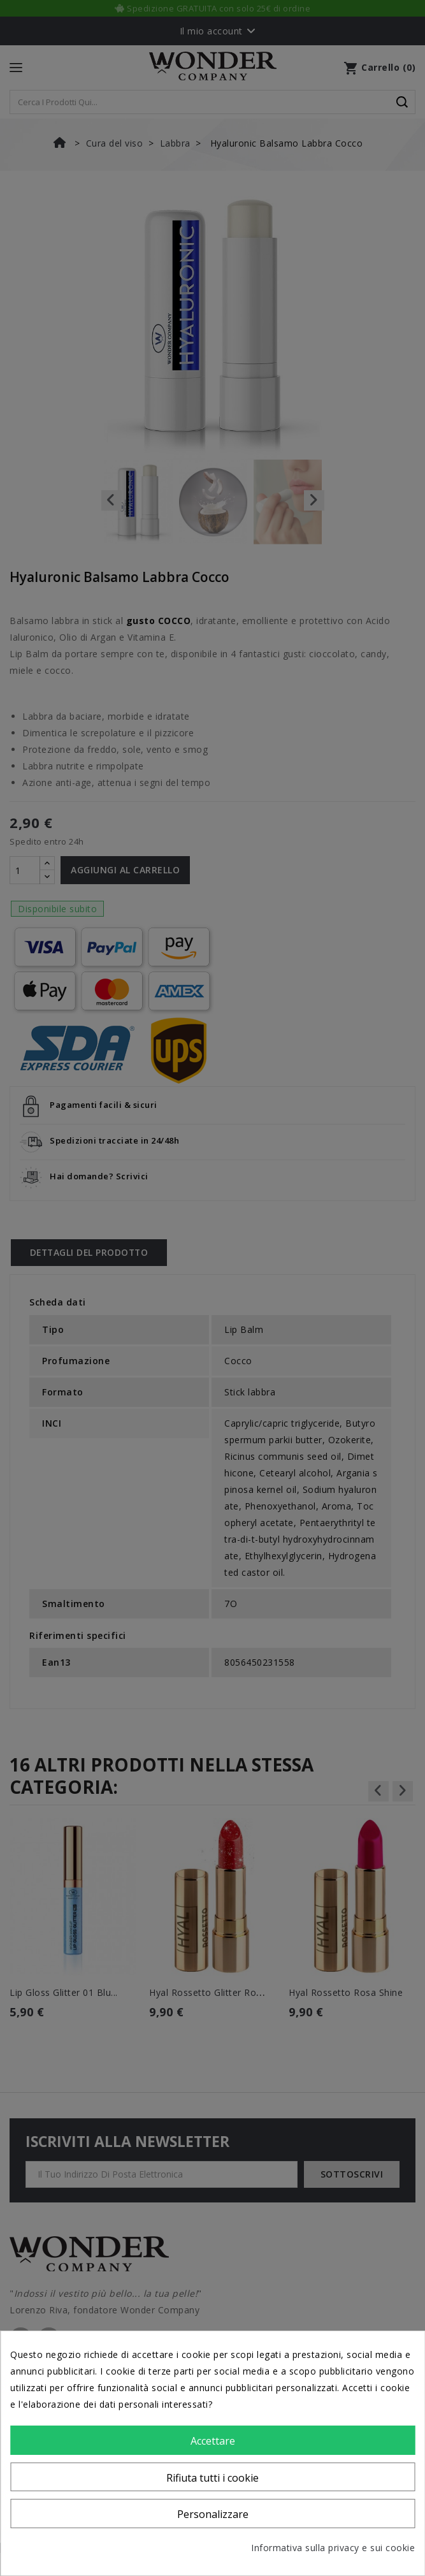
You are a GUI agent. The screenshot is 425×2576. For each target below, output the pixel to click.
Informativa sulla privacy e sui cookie (333, 2548)
